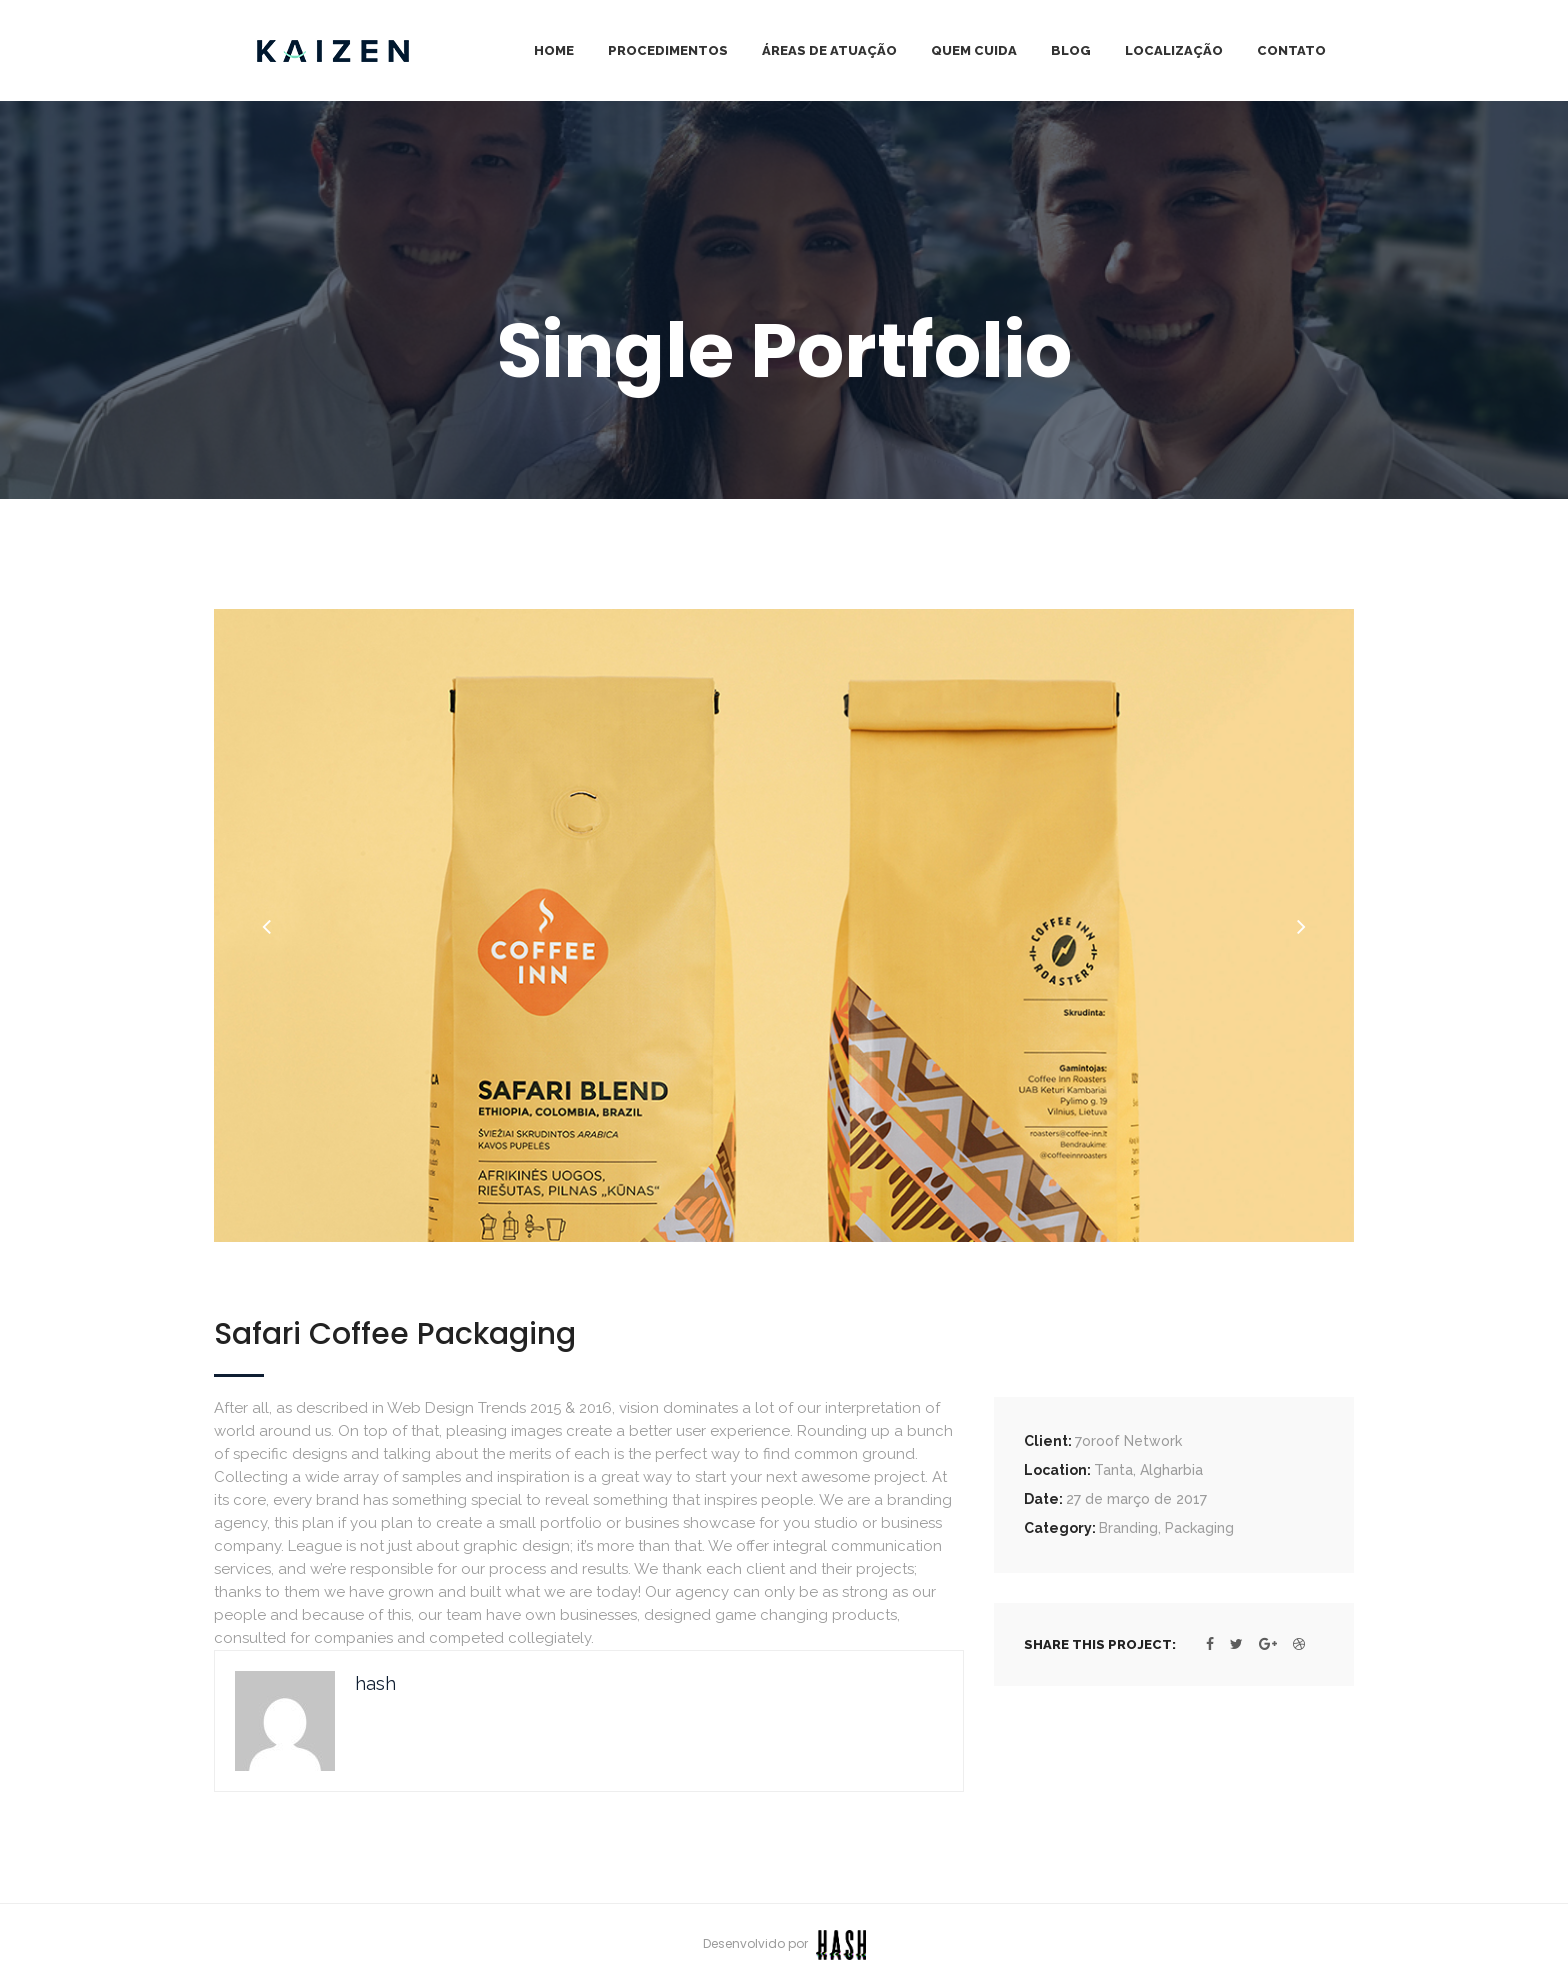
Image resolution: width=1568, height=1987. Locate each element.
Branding (1128, 1528)
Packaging (1199, 1528)
